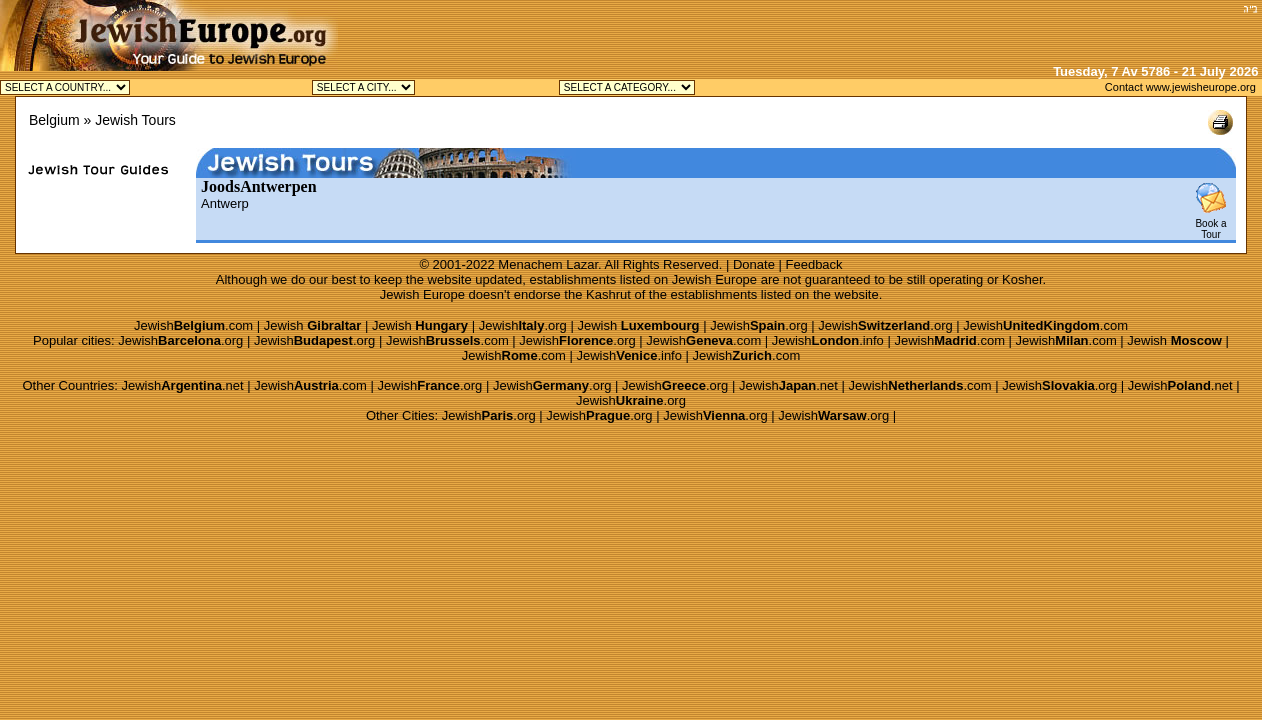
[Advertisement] (1003, 30)
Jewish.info (828, 340)
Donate (754, 264)
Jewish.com (193, 325)
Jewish (313, 325)
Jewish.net (182, 385)
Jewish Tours (135, 120)
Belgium (54, 120)
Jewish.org (523, 325)
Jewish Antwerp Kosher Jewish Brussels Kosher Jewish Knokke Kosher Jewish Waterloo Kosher (363, 87)
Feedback (814, 264)
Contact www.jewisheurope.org (1180, 87)
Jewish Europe (714, 279)
